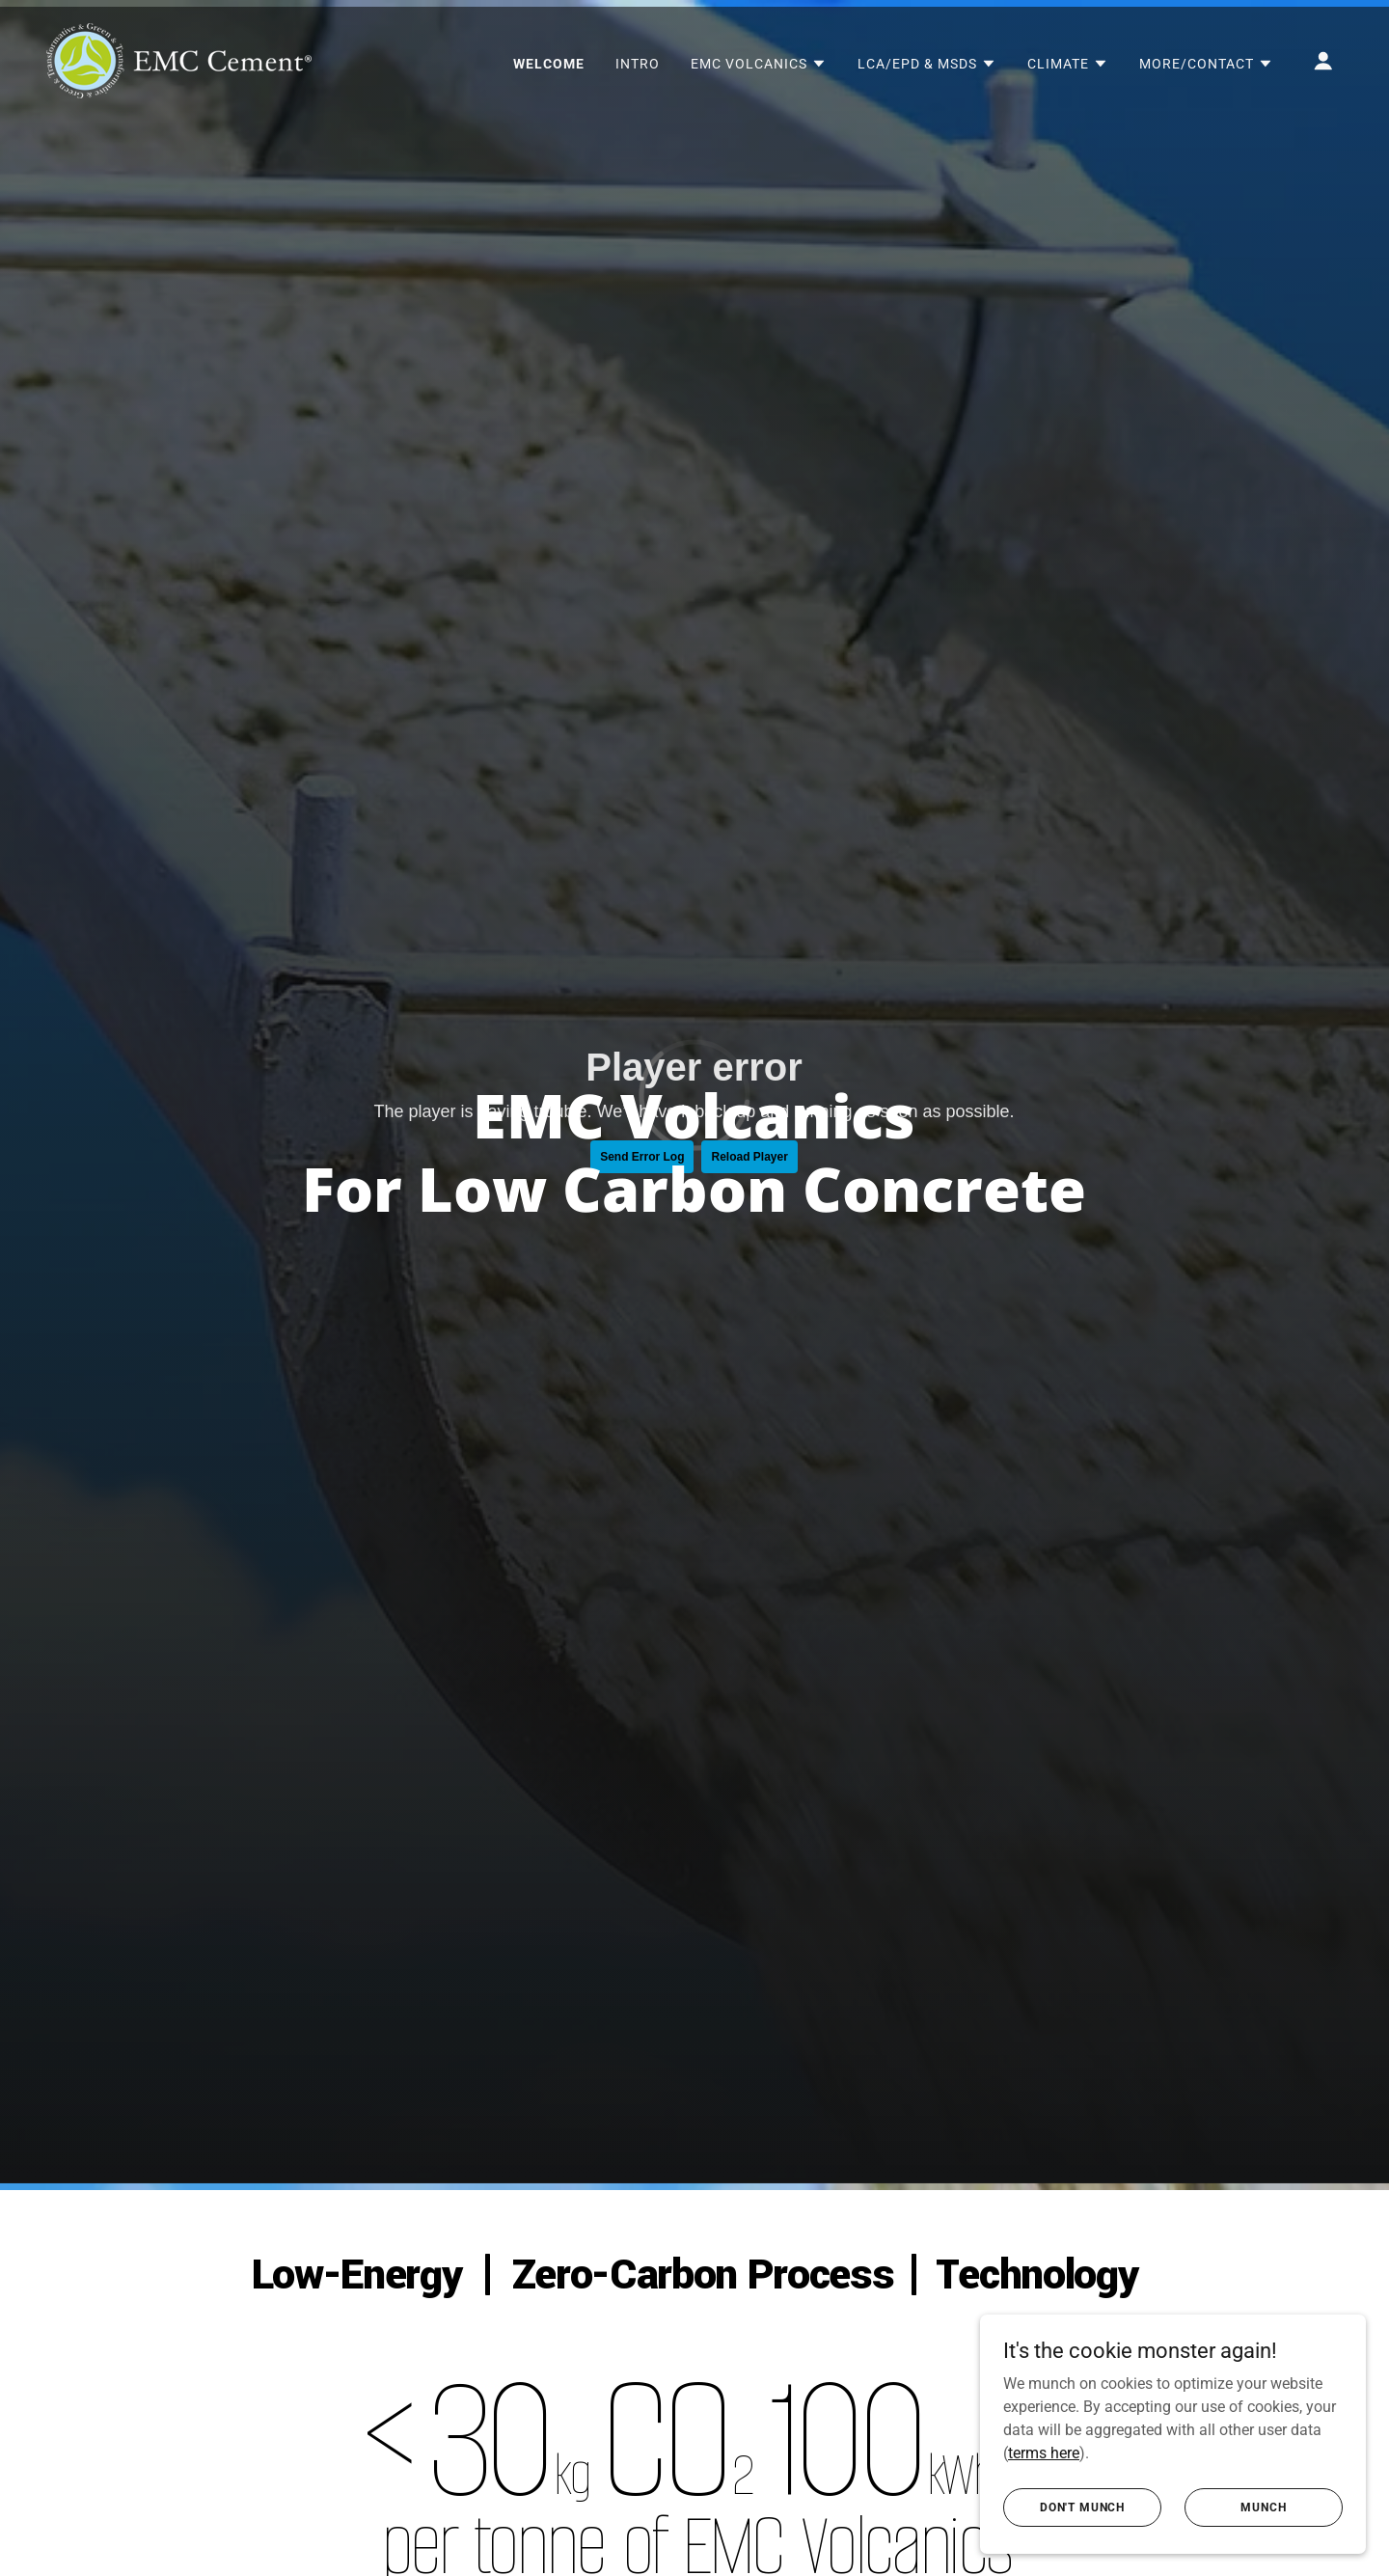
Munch (1263, 2506)
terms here (1043, 2452)
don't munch (1082, 2506)
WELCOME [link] (549, 63)
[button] (759, 63)
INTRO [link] (637, 63)
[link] (179, 59)
